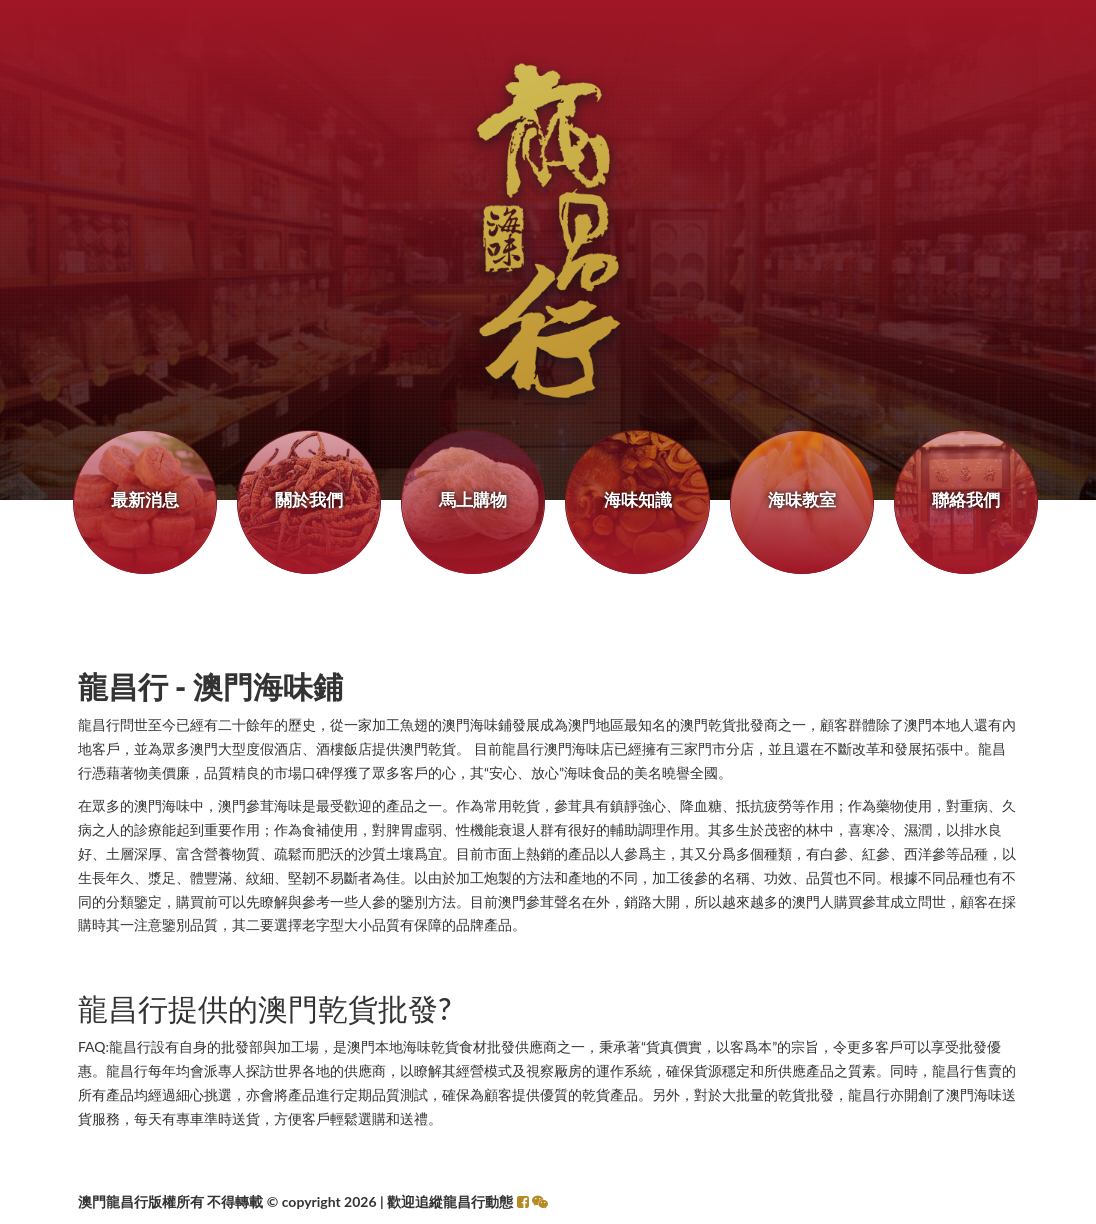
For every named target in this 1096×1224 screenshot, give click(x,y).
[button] (540, 1201)
